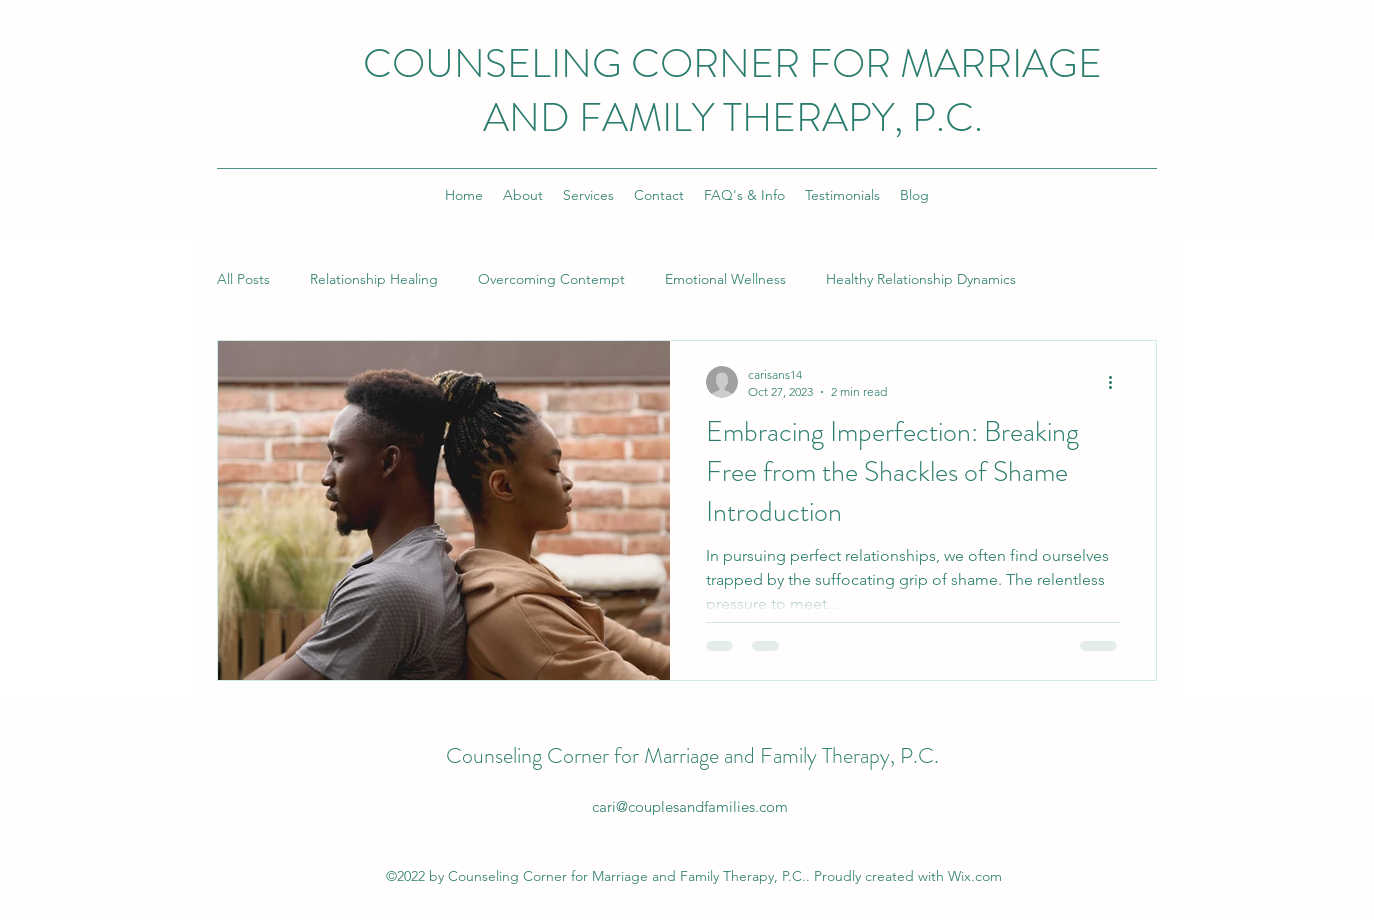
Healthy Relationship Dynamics (921, 279)
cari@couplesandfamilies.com (690, 806)
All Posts (243, 279)
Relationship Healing (374, 279)
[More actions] (1117, 382)
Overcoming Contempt (551, 279)
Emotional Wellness (725, 279)
